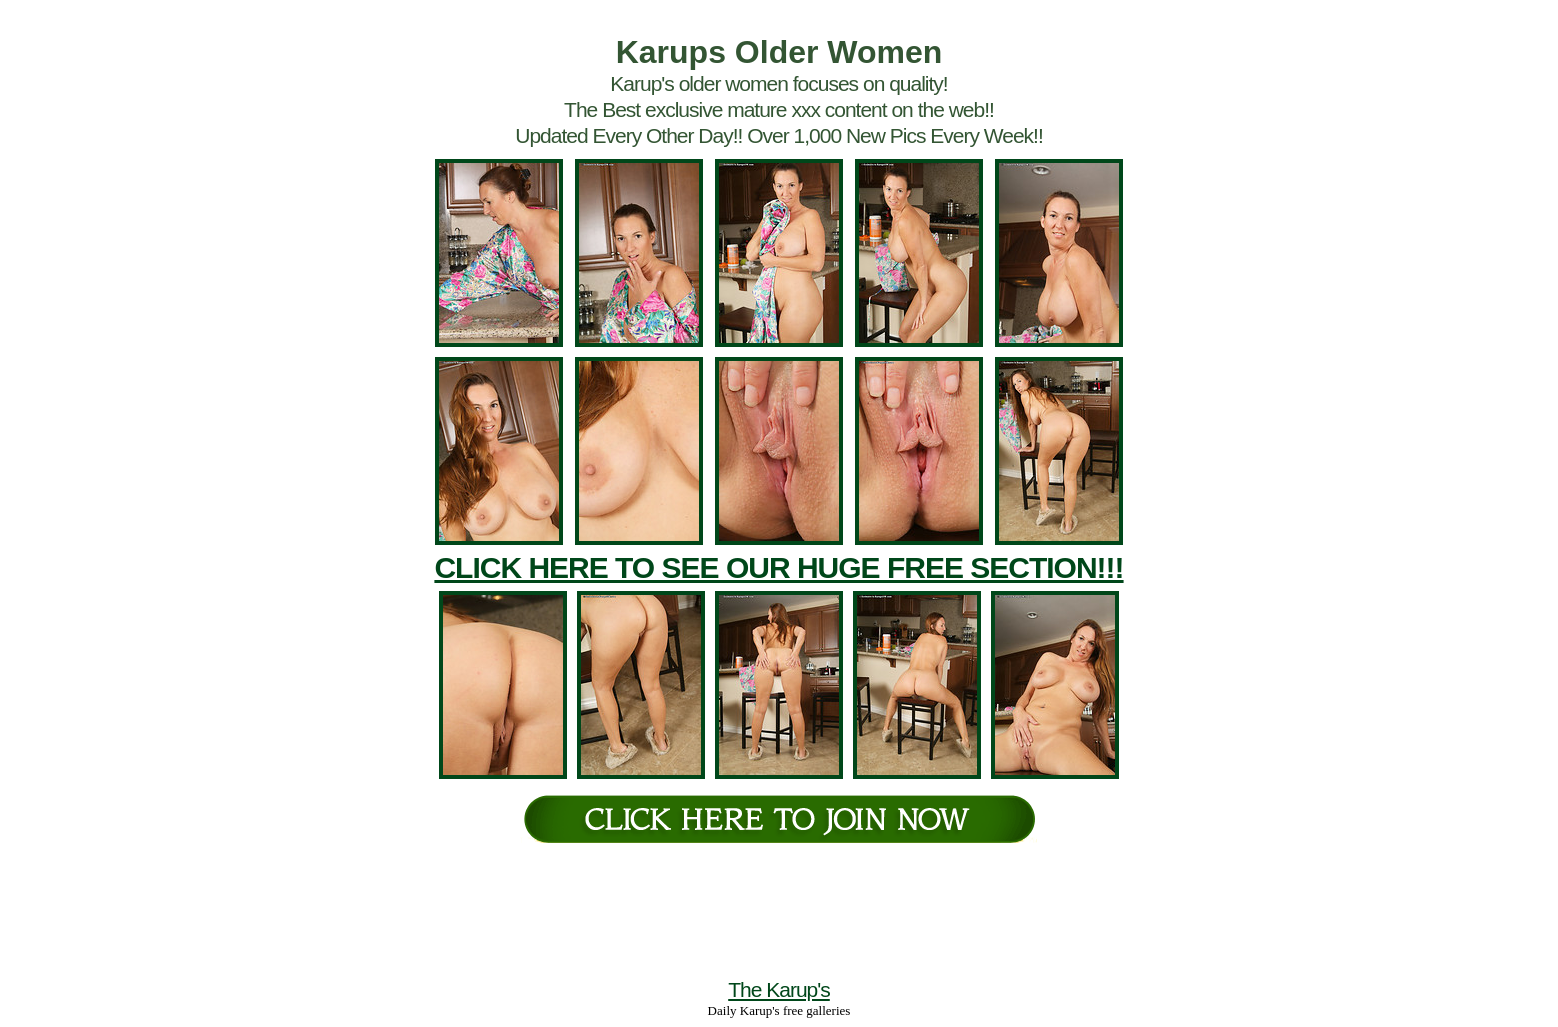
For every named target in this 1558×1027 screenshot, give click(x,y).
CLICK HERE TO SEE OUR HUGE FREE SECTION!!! (778, 567)
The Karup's (779, 989)
